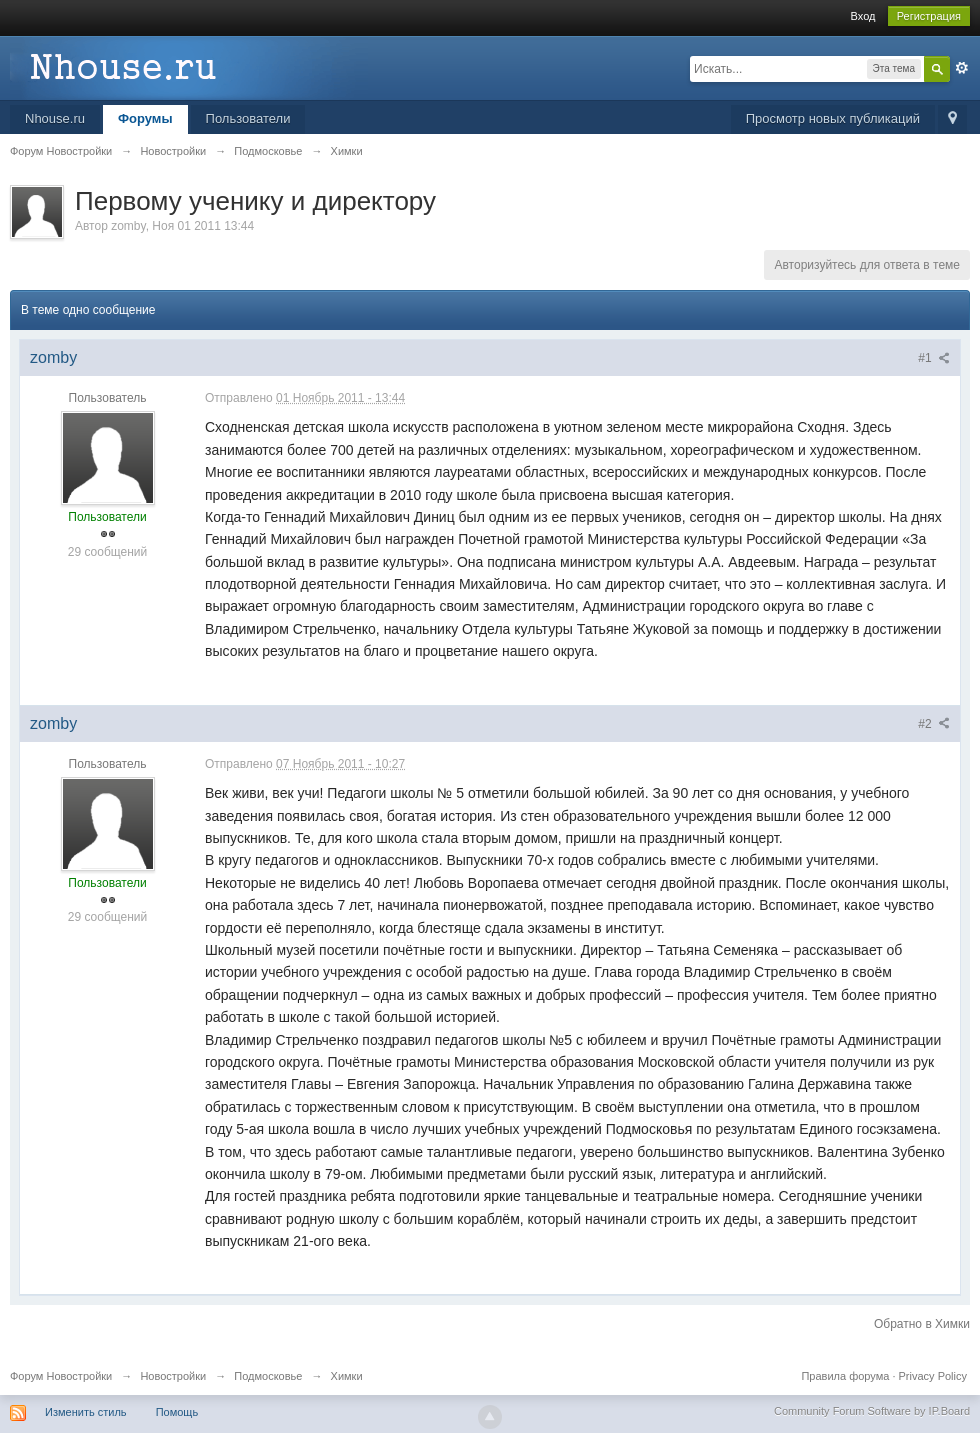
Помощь (177, 1412)
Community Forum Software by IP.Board (872, 1411)
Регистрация (929, 16)
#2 (934, 724)
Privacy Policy (933, 1376)
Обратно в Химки (922, 1324)
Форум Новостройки (61, 1376)
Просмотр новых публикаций (833, 118)
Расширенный (962, 68)
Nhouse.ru (55, 118)
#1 (934, 358)
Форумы (145, 118)
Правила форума (845, 1376)
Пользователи (248, 118)
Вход (863, 16)
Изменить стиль (86, 1412)
